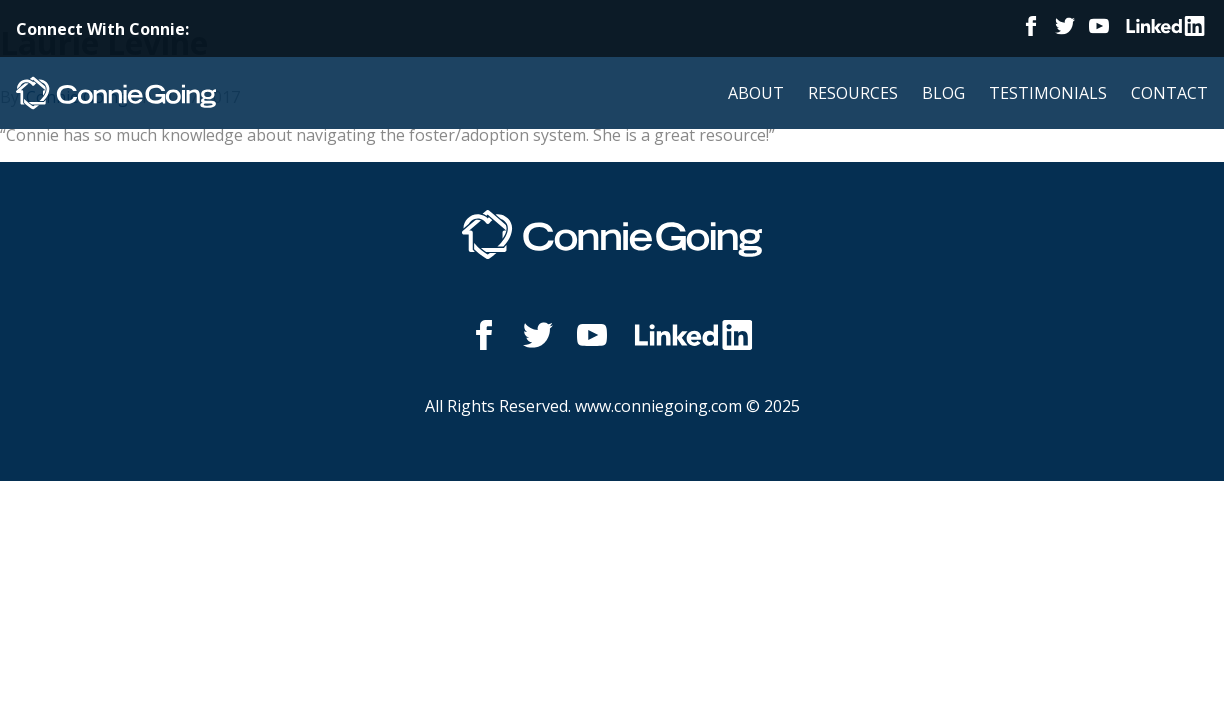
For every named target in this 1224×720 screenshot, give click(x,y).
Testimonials (1048, 93)
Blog (943, 93)
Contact (1169, 93)
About (756, 93)
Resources (853, 93)
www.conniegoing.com (658, 406)
